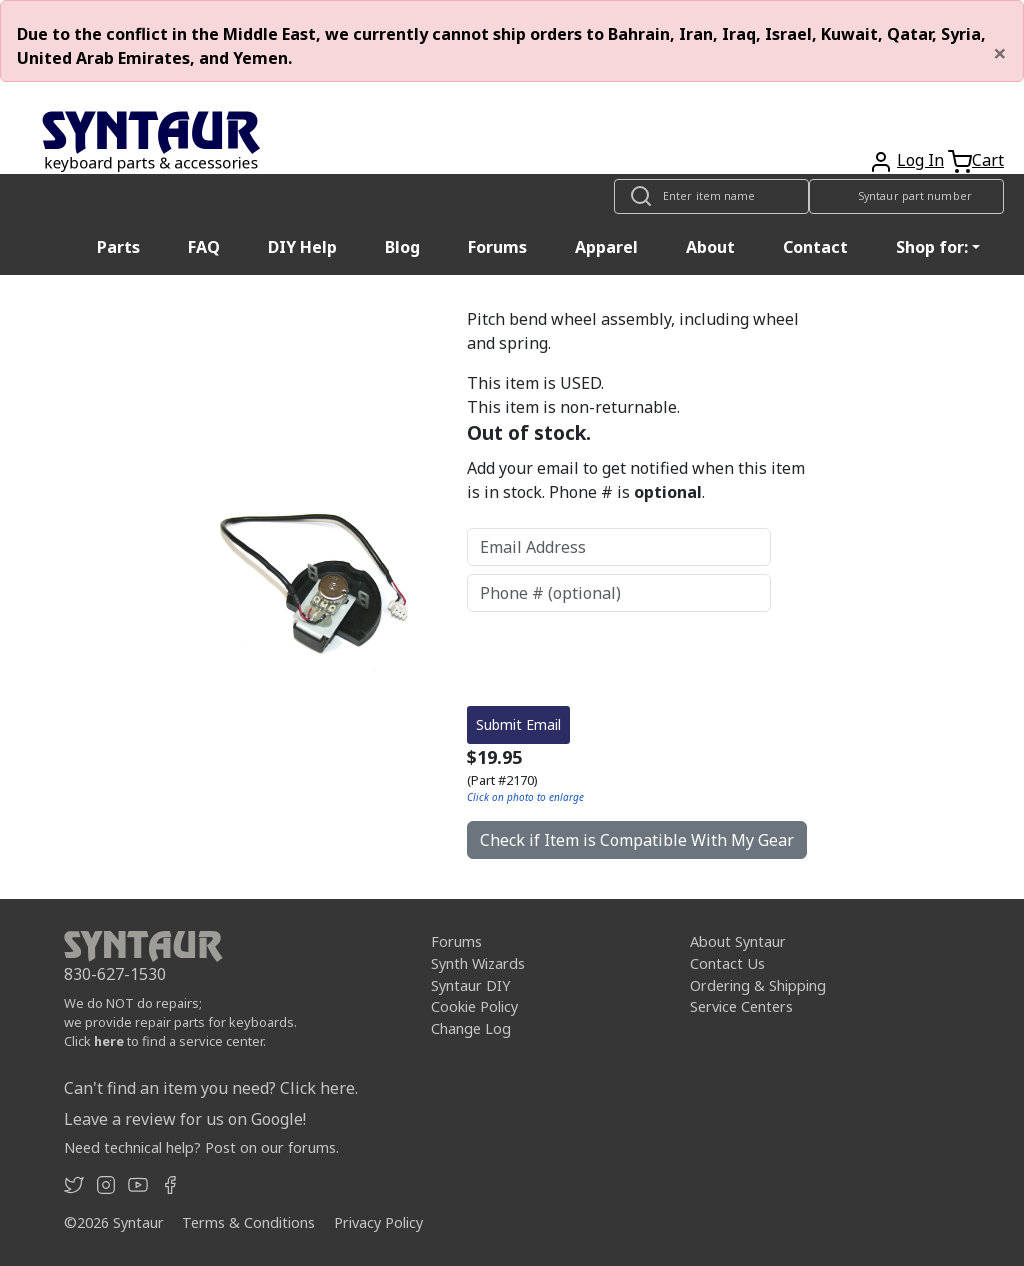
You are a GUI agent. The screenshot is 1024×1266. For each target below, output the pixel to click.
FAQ (204, 247)
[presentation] (619, 659)
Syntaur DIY (470, 985)
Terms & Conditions (248, 1222)
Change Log (471, 1028)
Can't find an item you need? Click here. (211, 1088)
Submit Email (518, 724)
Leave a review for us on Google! (185, 1119)
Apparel (606, 247)
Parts (118, 247)
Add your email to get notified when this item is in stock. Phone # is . (636, 480)
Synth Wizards (478, 963)
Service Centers (741, 1006)
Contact (815, 247)
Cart (988, 160)
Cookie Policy (474, 1006)
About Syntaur (738, 941)
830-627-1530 (115, 974)
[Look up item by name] (711, 196)
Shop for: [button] (932, 247)
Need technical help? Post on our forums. (201, 1147)
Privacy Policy (378, 1222)
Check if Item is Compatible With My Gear (637, 840)
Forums (497, 247)
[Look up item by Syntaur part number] (906, 196)
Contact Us (727, 963)
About (710, 247)
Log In (920, 160)
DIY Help (302, 247)
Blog (402, 247)
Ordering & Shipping (758, 985)
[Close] (1000, 53)
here (109, 1041)
